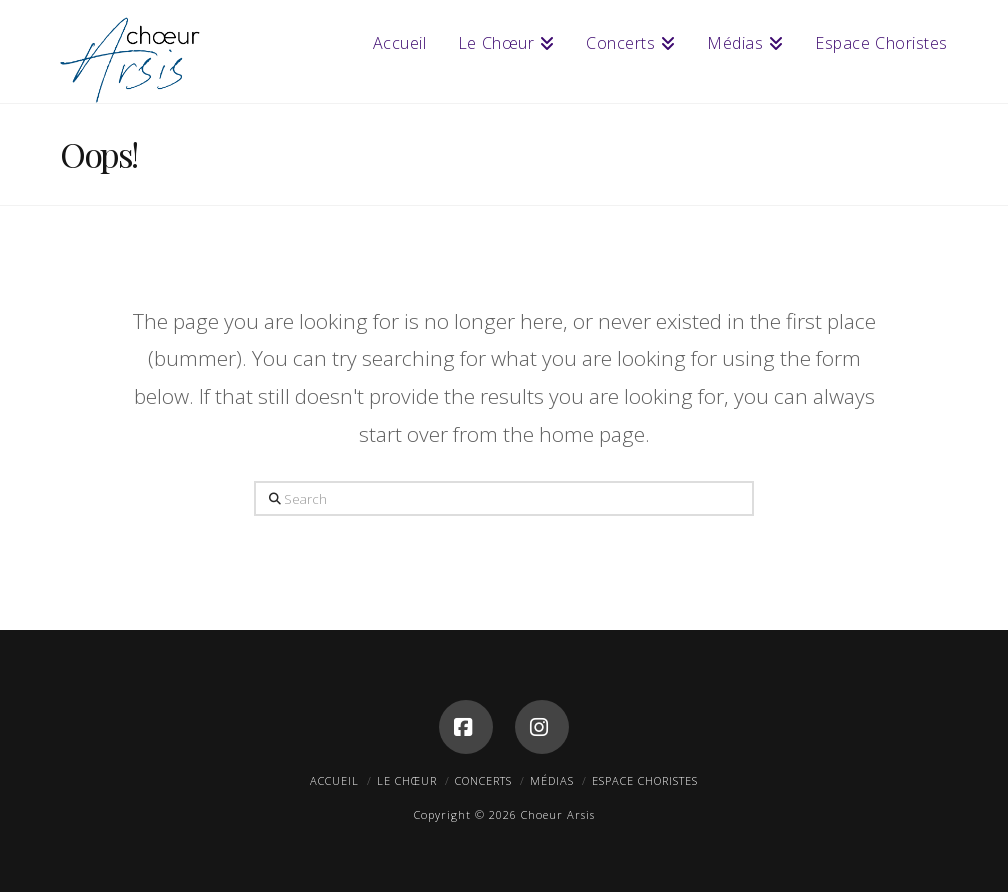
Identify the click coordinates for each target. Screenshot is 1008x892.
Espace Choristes (645, 780)
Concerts (483, 780)
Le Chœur (407, 780)
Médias (552, 780)
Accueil (334, 780)
